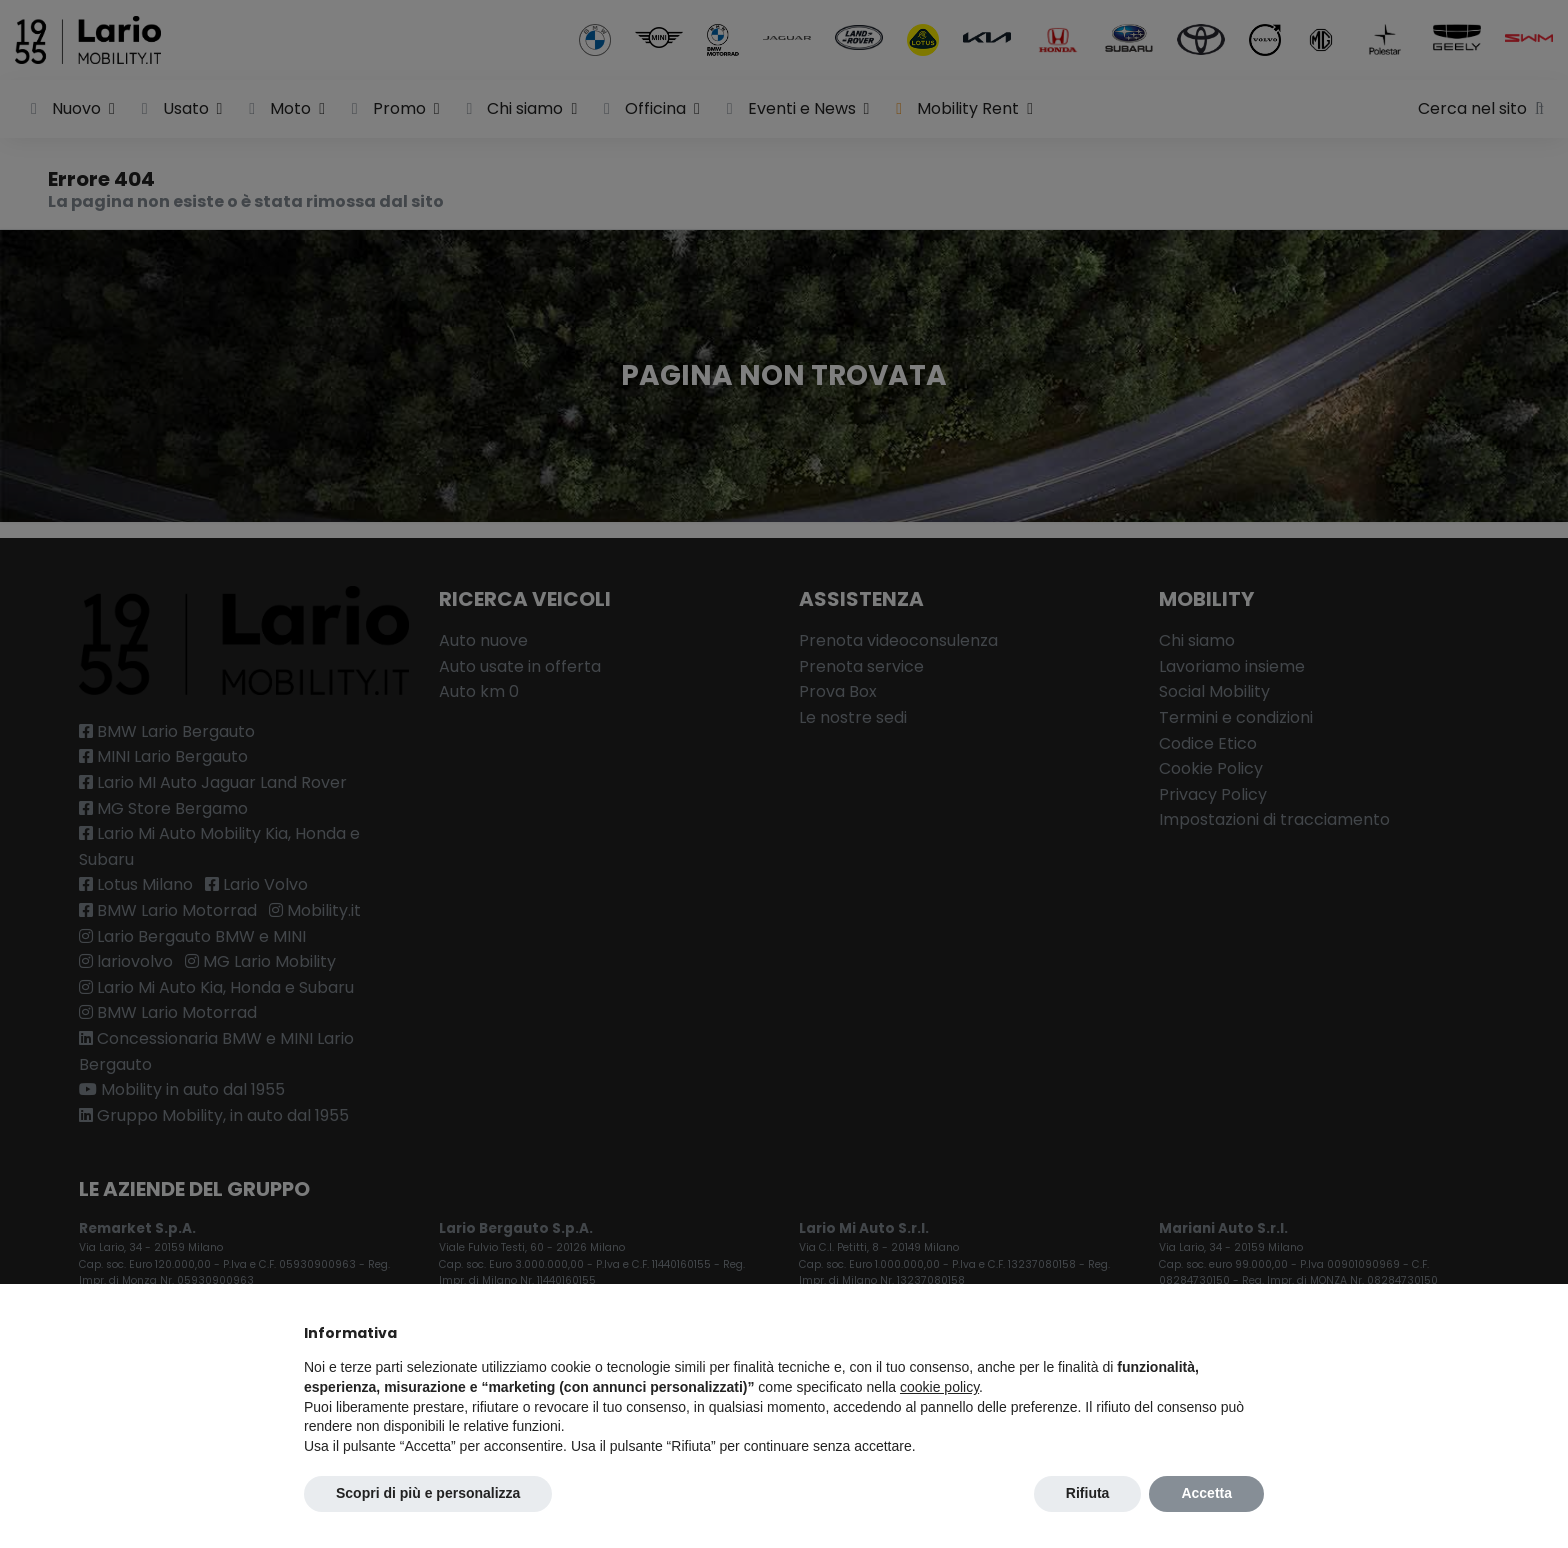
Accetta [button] (1206, 1493)
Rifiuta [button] (1088, 1493)
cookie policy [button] (939, 1387)
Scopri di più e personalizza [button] (428, 1493)
